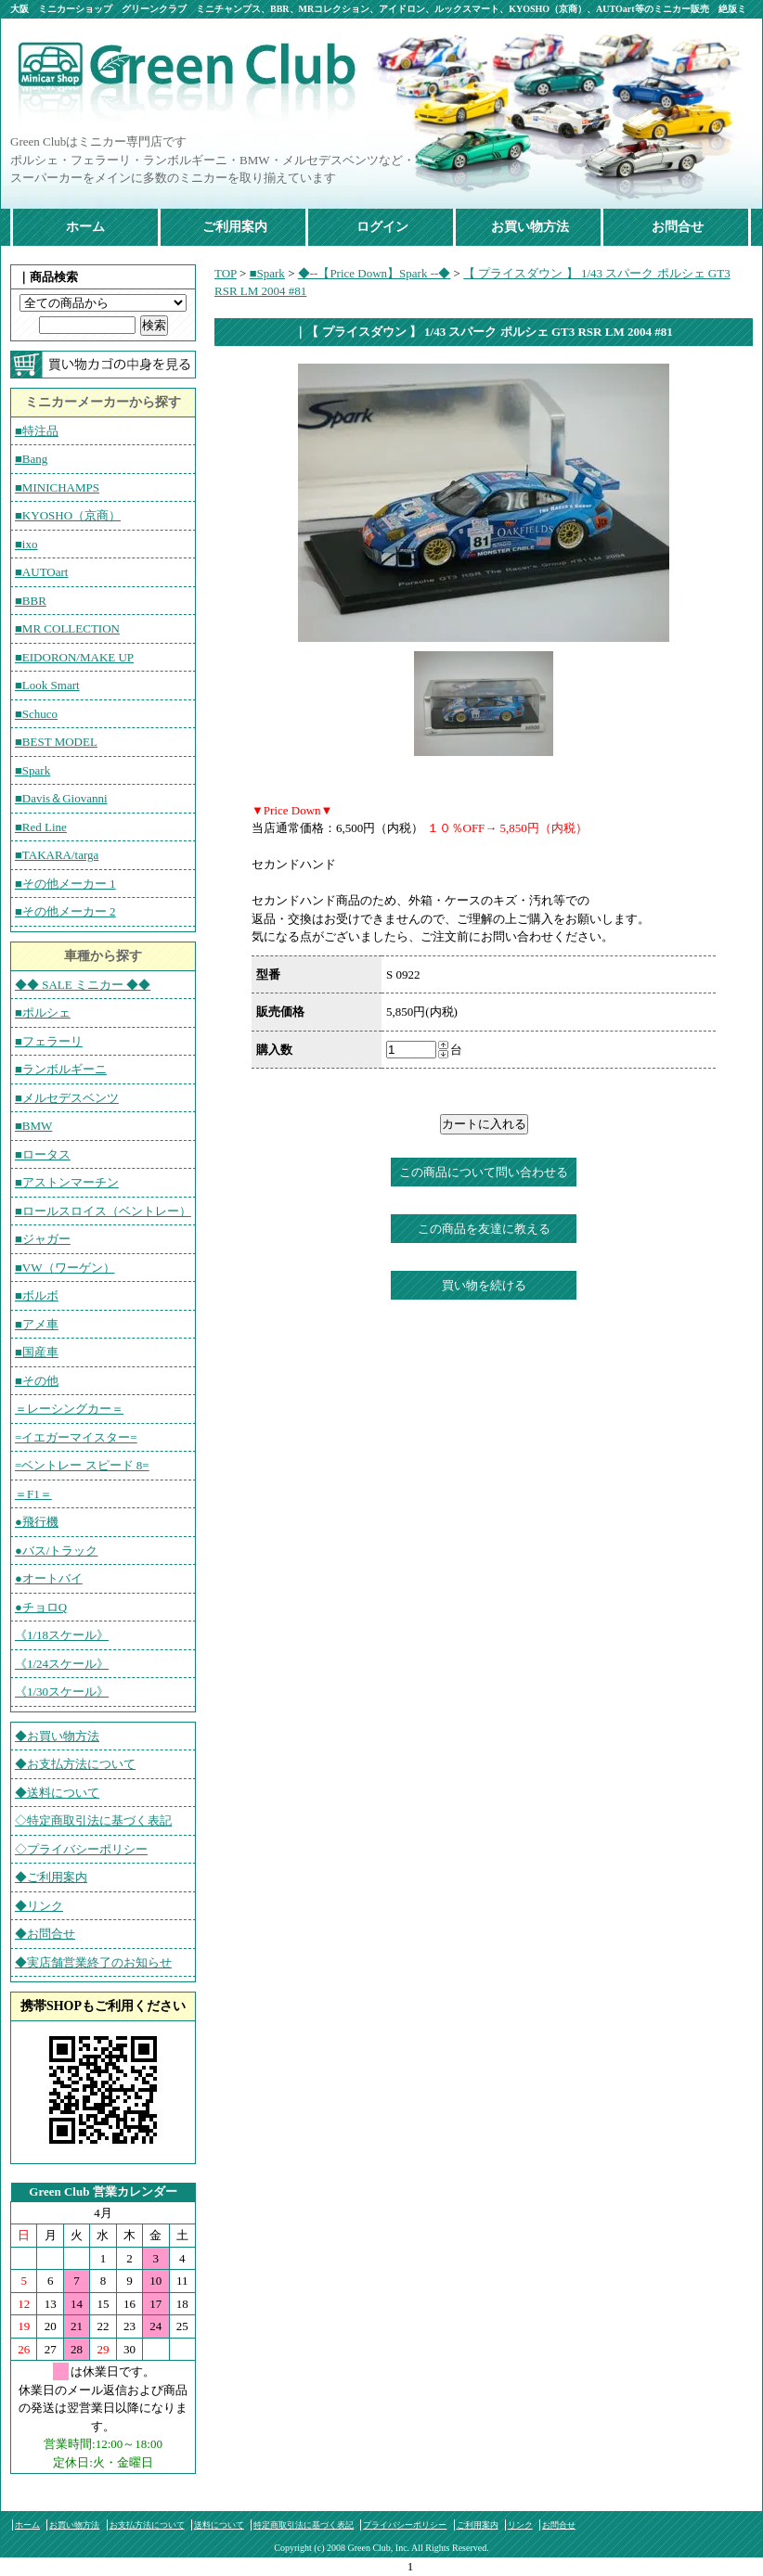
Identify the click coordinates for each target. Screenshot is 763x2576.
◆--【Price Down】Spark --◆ (374, 273)
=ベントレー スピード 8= (82, 1465)
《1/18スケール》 (62, 1635)
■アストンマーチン (67, 1182)
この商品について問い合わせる (483, 1172)
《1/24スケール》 (62, 1664)
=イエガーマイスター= (76, 1437)
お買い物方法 (530, 227)
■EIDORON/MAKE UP (74, 657)
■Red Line (41, 827)
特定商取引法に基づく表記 (303, 2525)
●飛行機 (36, 1522)
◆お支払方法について (75, 1764)
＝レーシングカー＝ (69, 1409)
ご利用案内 (234, 227)
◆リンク (39, 1906)
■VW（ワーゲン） (65, 1268)
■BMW (33, 1126)
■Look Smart (47, 685)
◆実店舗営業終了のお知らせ (93, 1962)
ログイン (382, 227)
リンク (520, 2525)
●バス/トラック (56, 1550)
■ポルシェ (43, 1012)
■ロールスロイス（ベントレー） (103, 1211)
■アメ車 (36, 1324)
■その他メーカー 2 (65, 911)
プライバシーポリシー (404, 2525)
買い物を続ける (484, 1285)
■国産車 (36, 1352)
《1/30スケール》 (62, 1691)
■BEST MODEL (56, 742)
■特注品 (36, 431)
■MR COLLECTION (67, 628)
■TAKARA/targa (56, 855)
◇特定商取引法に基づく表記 (93, 1820)
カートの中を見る (103, 364)
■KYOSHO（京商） (68, 515)
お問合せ (678, 227)
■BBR (30, 601)
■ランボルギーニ (61, 1069)
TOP (225, 273)
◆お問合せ (45, 1934)
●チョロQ (41, 1607)
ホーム (85, 227)
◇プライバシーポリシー (81, 1849)
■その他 (36, 1381)
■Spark (32, 770)
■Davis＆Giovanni (61, 798)
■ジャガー (43, 1239)
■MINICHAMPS (57, 487)
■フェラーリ (49, 1041)
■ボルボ (36, 1295)
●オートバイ (49, 1578)
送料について (219, 2525)
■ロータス (43, 1154)
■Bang (31, 459)
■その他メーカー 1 (65, 884)
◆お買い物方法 (57, 1736)
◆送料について (57, 1793)
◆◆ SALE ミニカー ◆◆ (82, 985)
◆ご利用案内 (51, 1877)
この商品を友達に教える (484, 1229)
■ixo (26, 544)
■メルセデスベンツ (67, 1098)
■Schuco (36, 714)
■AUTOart (41, 572)
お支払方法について (147, 2525)
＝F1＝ (33, 1494)
